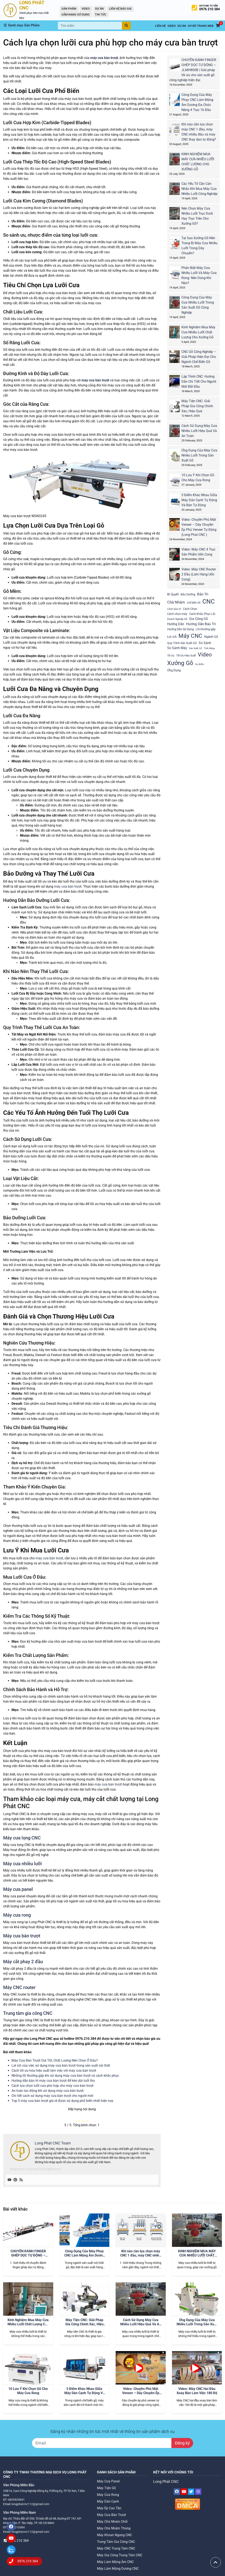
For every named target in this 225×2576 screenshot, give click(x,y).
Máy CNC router (19, 1987)
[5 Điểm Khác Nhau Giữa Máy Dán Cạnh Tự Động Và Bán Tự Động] (177, 501)
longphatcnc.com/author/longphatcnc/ (35, 2169)
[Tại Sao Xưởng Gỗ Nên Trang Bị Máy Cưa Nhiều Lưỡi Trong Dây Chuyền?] (177, 244)
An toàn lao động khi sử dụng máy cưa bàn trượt (48, 2091)
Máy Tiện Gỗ (106, 2488)
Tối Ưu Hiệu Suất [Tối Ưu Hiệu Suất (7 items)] (186, 655)
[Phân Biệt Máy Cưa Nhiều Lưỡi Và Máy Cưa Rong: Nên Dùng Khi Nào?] (177, 274)
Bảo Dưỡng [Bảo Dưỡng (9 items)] (188, 594)
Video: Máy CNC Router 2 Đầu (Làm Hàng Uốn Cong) (198, 574)
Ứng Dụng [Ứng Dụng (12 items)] (174, 670)
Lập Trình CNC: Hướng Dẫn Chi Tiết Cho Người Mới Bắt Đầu (198, 381)
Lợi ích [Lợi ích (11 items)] (172, 637)
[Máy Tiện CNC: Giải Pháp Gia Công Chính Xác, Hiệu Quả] (177, 407)
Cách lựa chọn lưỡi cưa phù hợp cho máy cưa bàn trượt (52, 2086)
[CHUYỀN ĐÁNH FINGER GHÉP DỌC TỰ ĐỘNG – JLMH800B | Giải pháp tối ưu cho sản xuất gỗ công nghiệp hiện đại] (177, 66)
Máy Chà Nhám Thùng (114, 2528)
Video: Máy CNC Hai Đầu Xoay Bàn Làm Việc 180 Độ (197, 2391)
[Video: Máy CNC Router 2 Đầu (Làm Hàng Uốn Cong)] (177, 576)
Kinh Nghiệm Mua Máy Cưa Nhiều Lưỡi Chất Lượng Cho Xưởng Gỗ (198, 332)
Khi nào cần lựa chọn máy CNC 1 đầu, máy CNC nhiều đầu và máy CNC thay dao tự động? (140, 2253)
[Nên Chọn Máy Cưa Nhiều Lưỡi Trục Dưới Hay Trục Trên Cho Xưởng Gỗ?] (177, 215)
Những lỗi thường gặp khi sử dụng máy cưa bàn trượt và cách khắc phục (65, 2076)
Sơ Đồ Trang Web (200, 26)
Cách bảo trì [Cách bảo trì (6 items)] (174, 609)
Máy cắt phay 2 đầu (23, 1961)
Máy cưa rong (17, 1915)
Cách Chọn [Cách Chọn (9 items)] (190, 608)
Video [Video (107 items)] (205, 654)
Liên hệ (160, 26)
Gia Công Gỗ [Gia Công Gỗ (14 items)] (198, 619)
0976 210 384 (209, 9)
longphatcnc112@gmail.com (30, 2504)
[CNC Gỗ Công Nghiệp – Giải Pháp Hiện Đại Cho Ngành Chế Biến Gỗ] (177, 358)
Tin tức (100, 14)
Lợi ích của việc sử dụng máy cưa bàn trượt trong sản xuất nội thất (61, 2065)
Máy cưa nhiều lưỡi (22, 1863)
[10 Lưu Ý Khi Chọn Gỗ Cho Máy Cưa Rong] (177, 481)
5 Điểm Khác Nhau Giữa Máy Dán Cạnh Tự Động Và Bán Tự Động (199, 500)
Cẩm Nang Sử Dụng (75, 14)
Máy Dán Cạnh (108, 2501)
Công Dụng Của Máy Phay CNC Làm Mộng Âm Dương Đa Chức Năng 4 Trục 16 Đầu (84, 2253)
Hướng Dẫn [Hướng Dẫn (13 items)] (175, 624)
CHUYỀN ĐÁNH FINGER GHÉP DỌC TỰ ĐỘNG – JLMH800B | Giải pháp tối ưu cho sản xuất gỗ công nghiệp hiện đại (192, 70)
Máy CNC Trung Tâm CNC (116, 2548)
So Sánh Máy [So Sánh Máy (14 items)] (177, 648)
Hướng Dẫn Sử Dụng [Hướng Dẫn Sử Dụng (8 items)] (180, 629)
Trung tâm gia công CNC (27, 2013)
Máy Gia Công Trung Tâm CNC (119, 2555)
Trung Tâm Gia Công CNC (116, 2542)
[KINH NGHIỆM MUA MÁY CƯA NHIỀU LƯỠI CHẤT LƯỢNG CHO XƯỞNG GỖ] (177, 160)
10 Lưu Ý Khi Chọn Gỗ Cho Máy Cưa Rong (28, 2391)
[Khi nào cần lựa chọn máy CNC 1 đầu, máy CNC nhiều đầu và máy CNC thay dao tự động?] (177, 131)
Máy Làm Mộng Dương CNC (118, 2569)
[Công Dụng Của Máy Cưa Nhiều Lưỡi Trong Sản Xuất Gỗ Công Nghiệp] (177, 304)
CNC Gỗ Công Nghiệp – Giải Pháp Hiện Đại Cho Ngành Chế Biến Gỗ (198, 357)
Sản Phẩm (68, 8)
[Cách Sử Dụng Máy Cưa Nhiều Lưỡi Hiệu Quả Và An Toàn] (177, 432)
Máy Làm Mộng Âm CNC (115, 2562)
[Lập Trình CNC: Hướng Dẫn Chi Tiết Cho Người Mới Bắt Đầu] (177, 383)
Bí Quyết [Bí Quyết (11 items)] (173, 594)
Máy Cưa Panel (108, 2481)
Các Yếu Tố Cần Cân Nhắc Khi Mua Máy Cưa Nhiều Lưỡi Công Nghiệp (199, 189)
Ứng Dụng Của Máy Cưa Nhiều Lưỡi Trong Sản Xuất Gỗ (199, 455)
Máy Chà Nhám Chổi (112, 2522)
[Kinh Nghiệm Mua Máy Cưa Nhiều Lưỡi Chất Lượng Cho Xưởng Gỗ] (177, 334)
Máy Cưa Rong (108, 2495)
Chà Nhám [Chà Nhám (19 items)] (176, 602)
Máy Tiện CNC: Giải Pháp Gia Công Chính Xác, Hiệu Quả (197, 406)
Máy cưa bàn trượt (21, 1935)
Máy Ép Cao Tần (109, 2508)
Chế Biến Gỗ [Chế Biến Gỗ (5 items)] (193, 602)
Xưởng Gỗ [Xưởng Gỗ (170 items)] (180, 663)
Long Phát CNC (166, 2481)
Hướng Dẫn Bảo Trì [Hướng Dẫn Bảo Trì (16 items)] (201, 624)
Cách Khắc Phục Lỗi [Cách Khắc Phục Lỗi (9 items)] (202, 614)
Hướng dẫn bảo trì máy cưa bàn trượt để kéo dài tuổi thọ (53, 2081)
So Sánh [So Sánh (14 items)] (205, 643)
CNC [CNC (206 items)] (208, 601)
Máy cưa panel (18, 1889)
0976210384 (16, 2527)
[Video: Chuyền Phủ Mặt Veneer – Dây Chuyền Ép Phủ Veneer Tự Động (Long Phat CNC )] (177, 526)
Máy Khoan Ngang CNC (114, 2535)
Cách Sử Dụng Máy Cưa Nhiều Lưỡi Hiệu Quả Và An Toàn (199, 431)
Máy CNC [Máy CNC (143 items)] (190, 636)
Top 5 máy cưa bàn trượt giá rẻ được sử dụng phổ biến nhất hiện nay (62, 2101)
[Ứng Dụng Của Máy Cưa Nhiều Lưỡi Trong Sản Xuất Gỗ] (177, 457)
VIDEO (85, 8)
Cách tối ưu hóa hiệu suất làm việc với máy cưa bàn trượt (54, 2071)
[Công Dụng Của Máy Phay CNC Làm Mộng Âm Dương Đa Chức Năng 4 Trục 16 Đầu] (177, 101)
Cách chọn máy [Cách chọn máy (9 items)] (177, 614)
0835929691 (16, 2499)
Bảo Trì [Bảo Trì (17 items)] (202, 594)
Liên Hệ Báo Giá (120, 8)
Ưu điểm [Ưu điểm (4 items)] (199, 664)
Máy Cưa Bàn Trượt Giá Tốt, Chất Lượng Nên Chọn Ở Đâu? (55, 2060)
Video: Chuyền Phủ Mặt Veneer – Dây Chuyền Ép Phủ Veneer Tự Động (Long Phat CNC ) (140, 2391)
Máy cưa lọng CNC (22, 1837)
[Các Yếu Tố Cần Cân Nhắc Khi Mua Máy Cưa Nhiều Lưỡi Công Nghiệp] (177, 190)
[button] (30, 25)
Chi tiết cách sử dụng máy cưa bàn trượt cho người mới (52, 2096)
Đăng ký (182, 2443)
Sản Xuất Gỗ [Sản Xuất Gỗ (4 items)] (195, 648)
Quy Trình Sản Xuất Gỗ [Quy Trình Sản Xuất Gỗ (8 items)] (182, 643)
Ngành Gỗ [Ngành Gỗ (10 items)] (211, 637)
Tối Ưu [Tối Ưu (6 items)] (170, 655)
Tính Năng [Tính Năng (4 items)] (209, 648)
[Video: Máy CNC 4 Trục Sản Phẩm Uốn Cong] (177, 556)
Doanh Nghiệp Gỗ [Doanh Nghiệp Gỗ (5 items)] (177, 619)
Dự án (99, 8)
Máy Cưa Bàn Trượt (111, 2515)
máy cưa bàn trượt (95, 380)
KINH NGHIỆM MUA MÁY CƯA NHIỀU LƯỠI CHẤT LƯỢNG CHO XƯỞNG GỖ (197, 2253)
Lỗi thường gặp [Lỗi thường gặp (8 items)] (206, 629)
